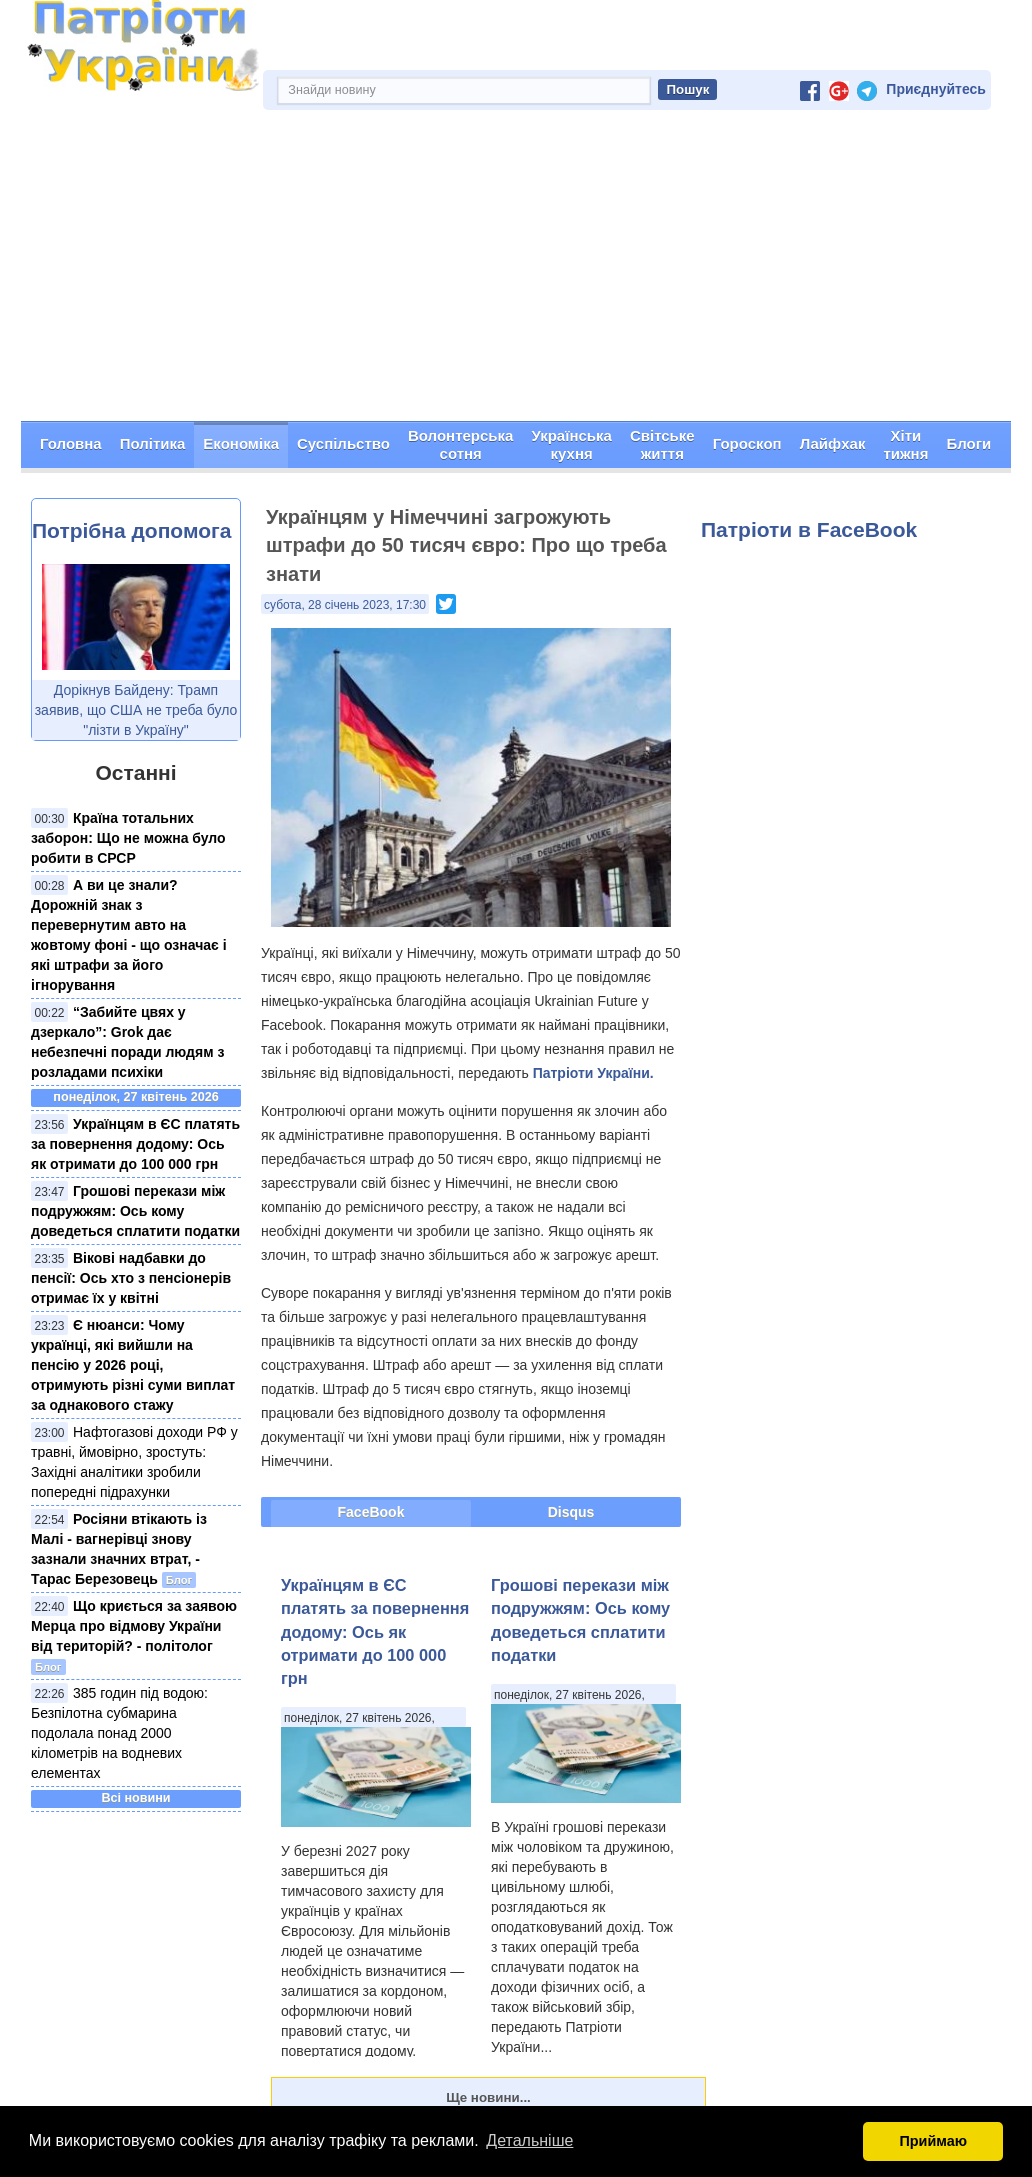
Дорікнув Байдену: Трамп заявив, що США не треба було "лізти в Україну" (136, 710)
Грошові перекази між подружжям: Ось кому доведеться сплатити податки (135, 1211)
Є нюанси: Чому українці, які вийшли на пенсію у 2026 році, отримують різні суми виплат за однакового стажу (133, 1365)
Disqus (571, 1512)
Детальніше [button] (529, 2140)
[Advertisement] (516, 271)
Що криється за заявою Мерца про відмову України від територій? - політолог (134, 1626)
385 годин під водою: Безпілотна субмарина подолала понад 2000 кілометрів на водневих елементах (119, 1733)
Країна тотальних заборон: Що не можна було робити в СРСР (128, 838)
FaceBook (371, 1512)
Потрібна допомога (131, 530)
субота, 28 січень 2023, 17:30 (345, 605)
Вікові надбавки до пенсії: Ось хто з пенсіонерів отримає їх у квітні (131, 1278)
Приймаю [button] (933, 2141)
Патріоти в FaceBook (809, 529)
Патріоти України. (593, 1073)
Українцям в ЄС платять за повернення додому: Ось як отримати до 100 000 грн (135, 1144)
